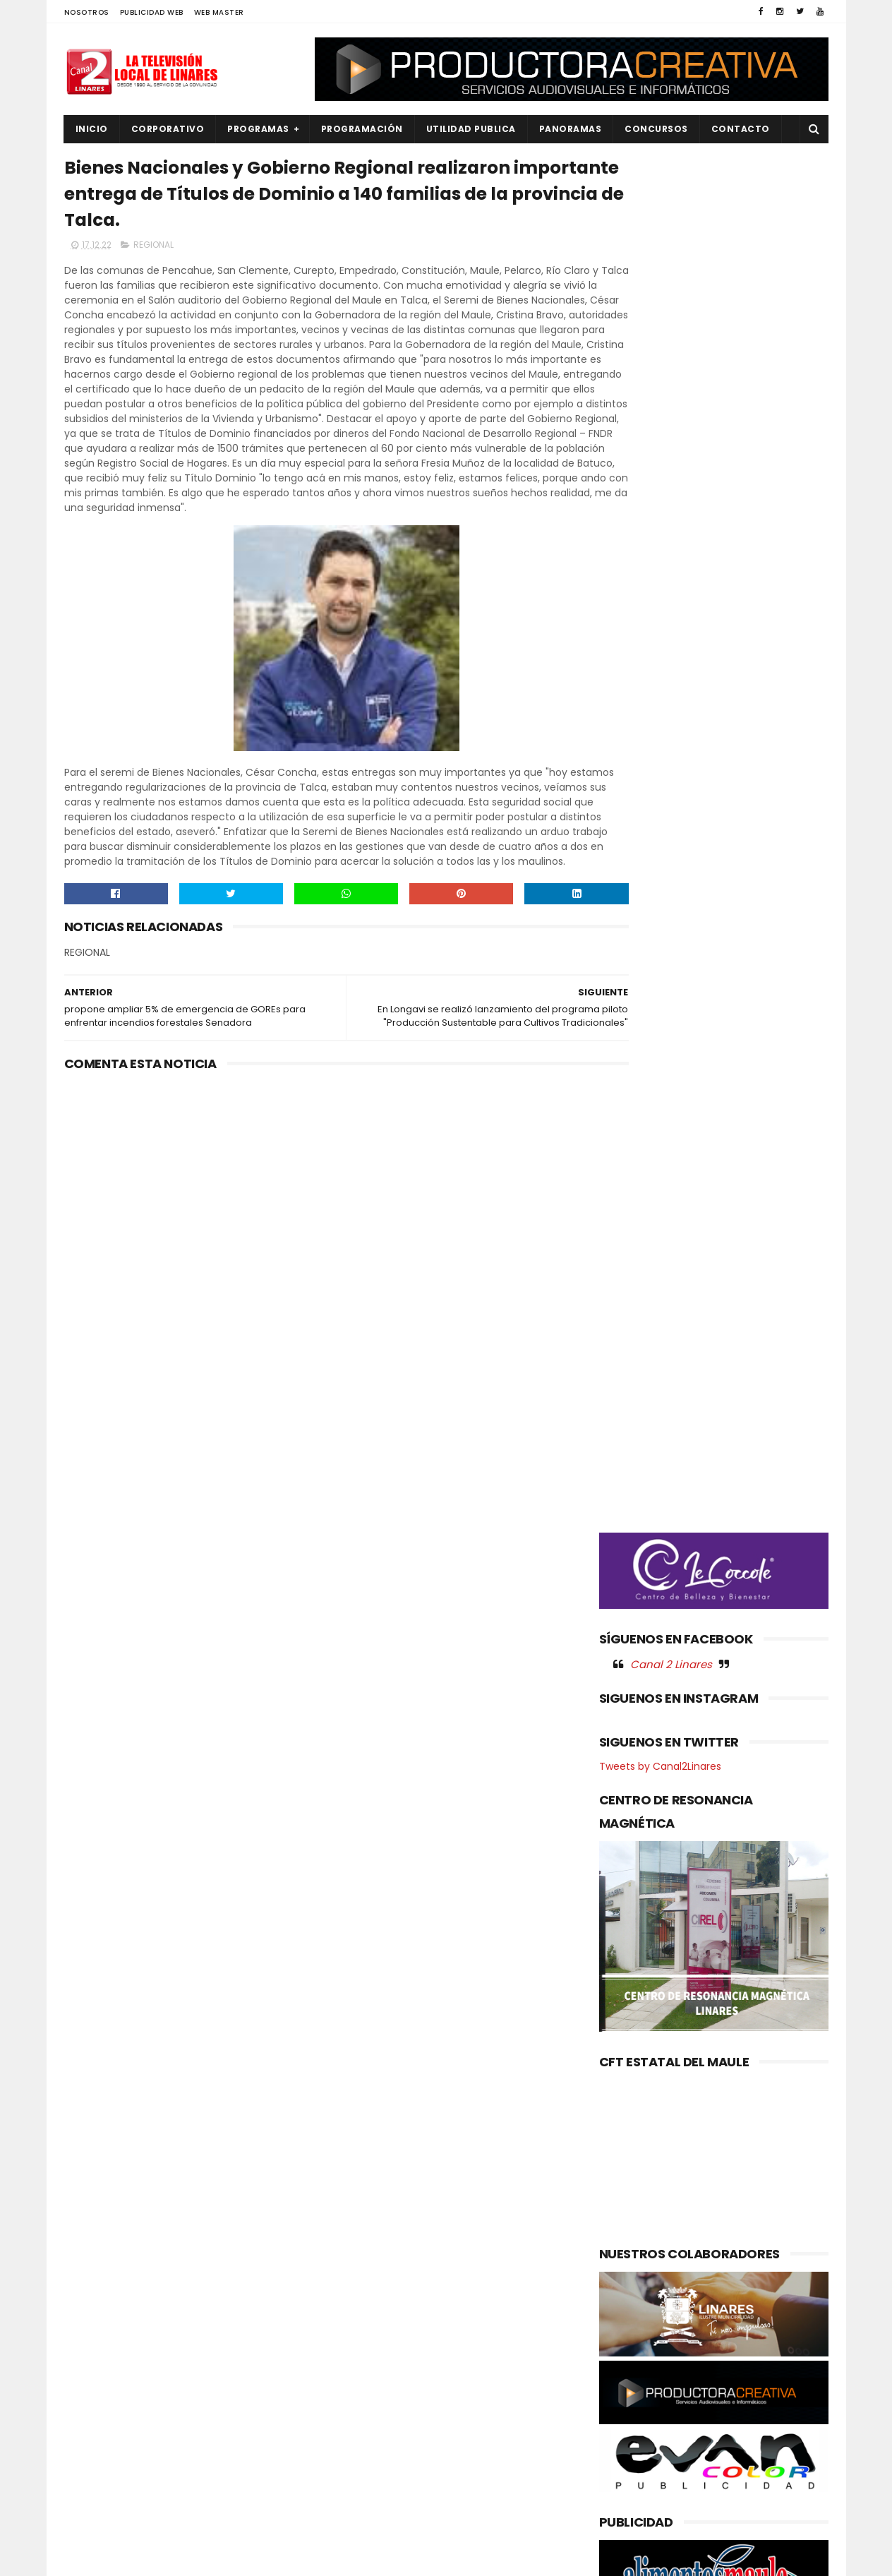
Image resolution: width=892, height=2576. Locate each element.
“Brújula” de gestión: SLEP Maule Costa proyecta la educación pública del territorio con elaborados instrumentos (478, 2376)
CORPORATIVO (168, 129)
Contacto (740, 129)
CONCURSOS (656, 129)
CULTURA (94, 2283)
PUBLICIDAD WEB (151, 12)
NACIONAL (96, 2378)
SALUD (88, 2497)
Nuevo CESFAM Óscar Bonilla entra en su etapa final (471, 2296)
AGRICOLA (96, 2259)
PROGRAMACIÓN (362, 129)
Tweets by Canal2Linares (660, 844)
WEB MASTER (219, 12)
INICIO (92, 129)
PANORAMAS (570, 129)
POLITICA (94, 2449)
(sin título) (351, 2260)
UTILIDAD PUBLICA (471, 129)
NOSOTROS (86, 12)
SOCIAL (90, 2521)
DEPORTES (96, 2306)
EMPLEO (90, 2354)
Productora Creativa (443, 2558)
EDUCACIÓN (100, 2330)
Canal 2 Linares (671, 740)
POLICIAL (93, 2425)
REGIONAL (153, 252)
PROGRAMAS (258, 129)
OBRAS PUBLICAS (110, 2402)
